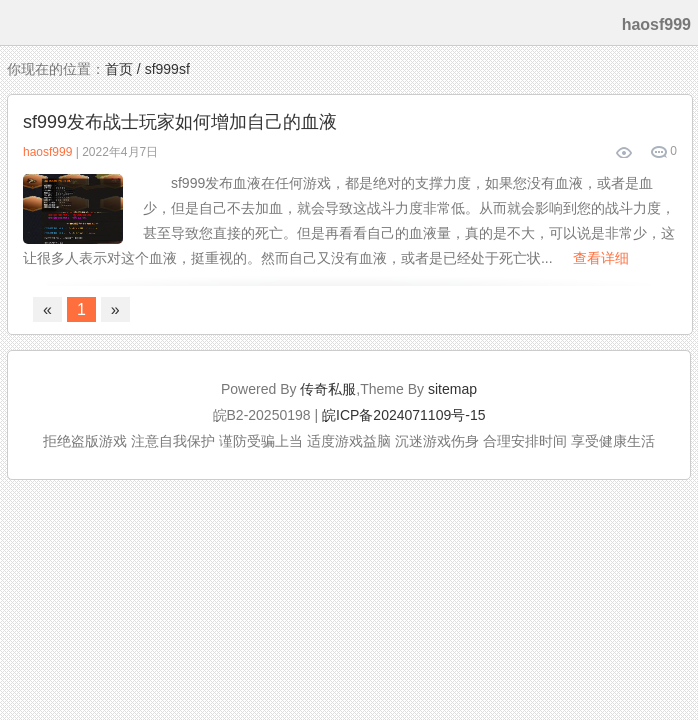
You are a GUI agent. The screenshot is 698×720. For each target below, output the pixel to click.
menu (22, 23)
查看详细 (601, 258)
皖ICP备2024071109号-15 (403, 415)
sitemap (452, 389)
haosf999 (47, 152)
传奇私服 (328, 389)
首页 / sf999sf (147, 69)
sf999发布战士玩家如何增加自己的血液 (180, 122)
